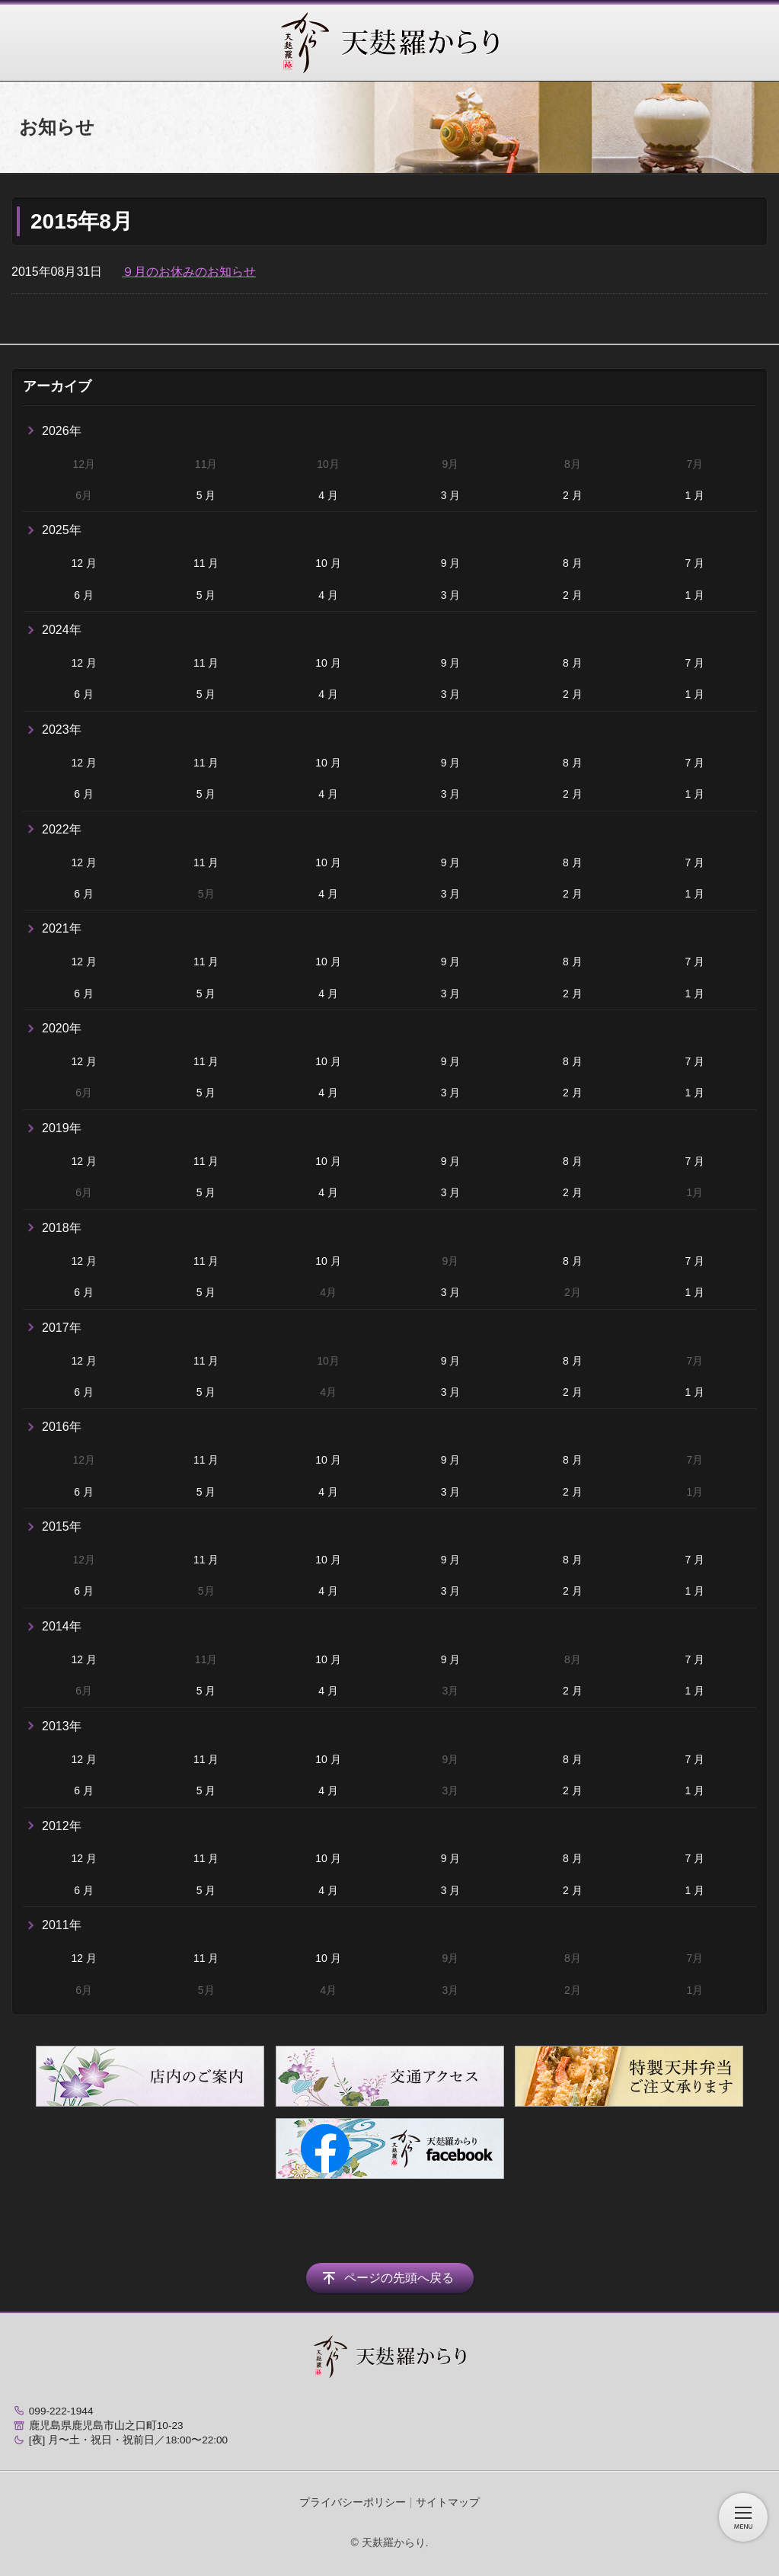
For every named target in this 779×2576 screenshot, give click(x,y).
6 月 (84, 595)
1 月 (694, 495)
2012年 (61, 1825)
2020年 (61, 1028)
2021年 (61, 928)
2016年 (61, 1426)
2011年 (61, 1924)
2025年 (61, 529)
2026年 (61, 430)
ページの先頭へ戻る (399, 2277)
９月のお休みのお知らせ (189, 271)
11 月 (206, 563)
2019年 (61, 1128)
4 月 (328, 495)
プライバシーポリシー (352, 2502)
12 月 (83, 563)
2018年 (61, 1227)
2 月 (573, 495)
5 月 (206, 495)
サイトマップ (448, 2502)
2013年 (61, 1726)
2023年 (61, 729)
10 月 (327, 563)
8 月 (573, 563)
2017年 (61, 1327)
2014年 (61, 1626)
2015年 (61, 1526)
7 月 (694, 563)
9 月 (451, 563)
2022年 (61, 829)
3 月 (451, 495)
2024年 (61, 629)
